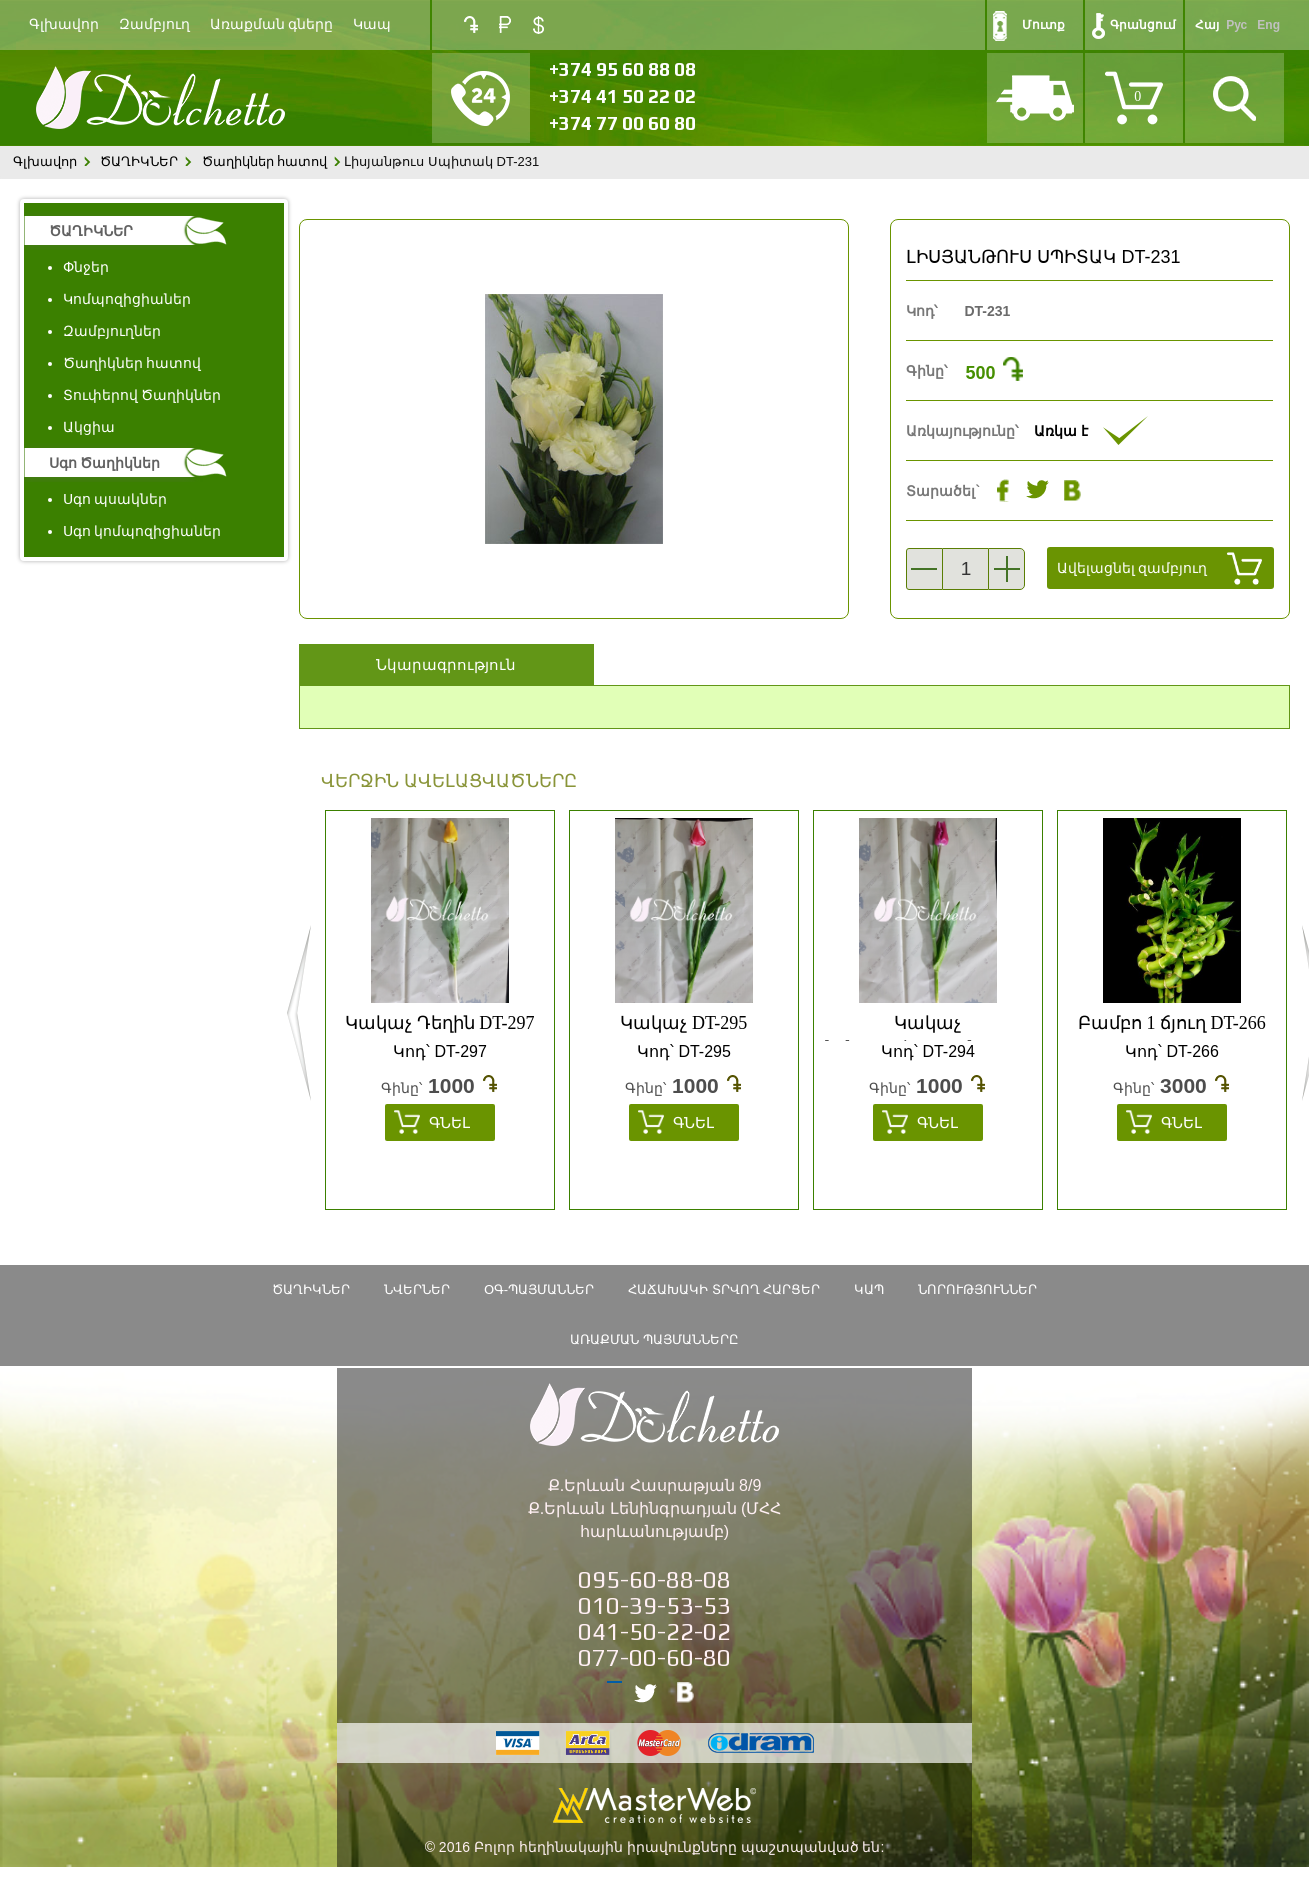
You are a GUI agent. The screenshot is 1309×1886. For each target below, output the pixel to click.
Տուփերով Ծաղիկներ (142, 395)
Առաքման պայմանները (654, 1339)
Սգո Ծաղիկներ (105, 463)
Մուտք (1043, 25)
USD (538, 25)
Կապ (372, 24)
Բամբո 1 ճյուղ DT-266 (1172, 1023)
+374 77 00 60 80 (622, 123)
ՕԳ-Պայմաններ (539, 1289)
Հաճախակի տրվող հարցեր (724, 1289)
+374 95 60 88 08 (622, 69)
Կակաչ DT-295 (683, 1023)
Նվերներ (417, 1289)
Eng (1268, 25)
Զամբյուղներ (112, 331)
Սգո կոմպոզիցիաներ (142, 531)
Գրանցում (1143, 25)
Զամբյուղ (154, 24)
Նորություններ (977, 1289)
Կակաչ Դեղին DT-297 (439, 1023)
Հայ (1207, 25)
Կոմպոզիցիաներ (127, 299)
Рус (1236, 25)
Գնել (449, 1122)
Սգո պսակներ (115, 499)
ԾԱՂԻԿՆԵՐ (139, 161)
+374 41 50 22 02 (622, 96)
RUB (505, 24)
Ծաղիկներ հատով (265, 161)
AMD (471, 24)
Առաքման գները (272, 24)
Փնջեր (86, 267)
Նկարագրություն (446, 664)
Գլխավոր (64, 24)
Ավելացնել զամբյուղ (1132, 568)
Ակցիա (89, 427)
